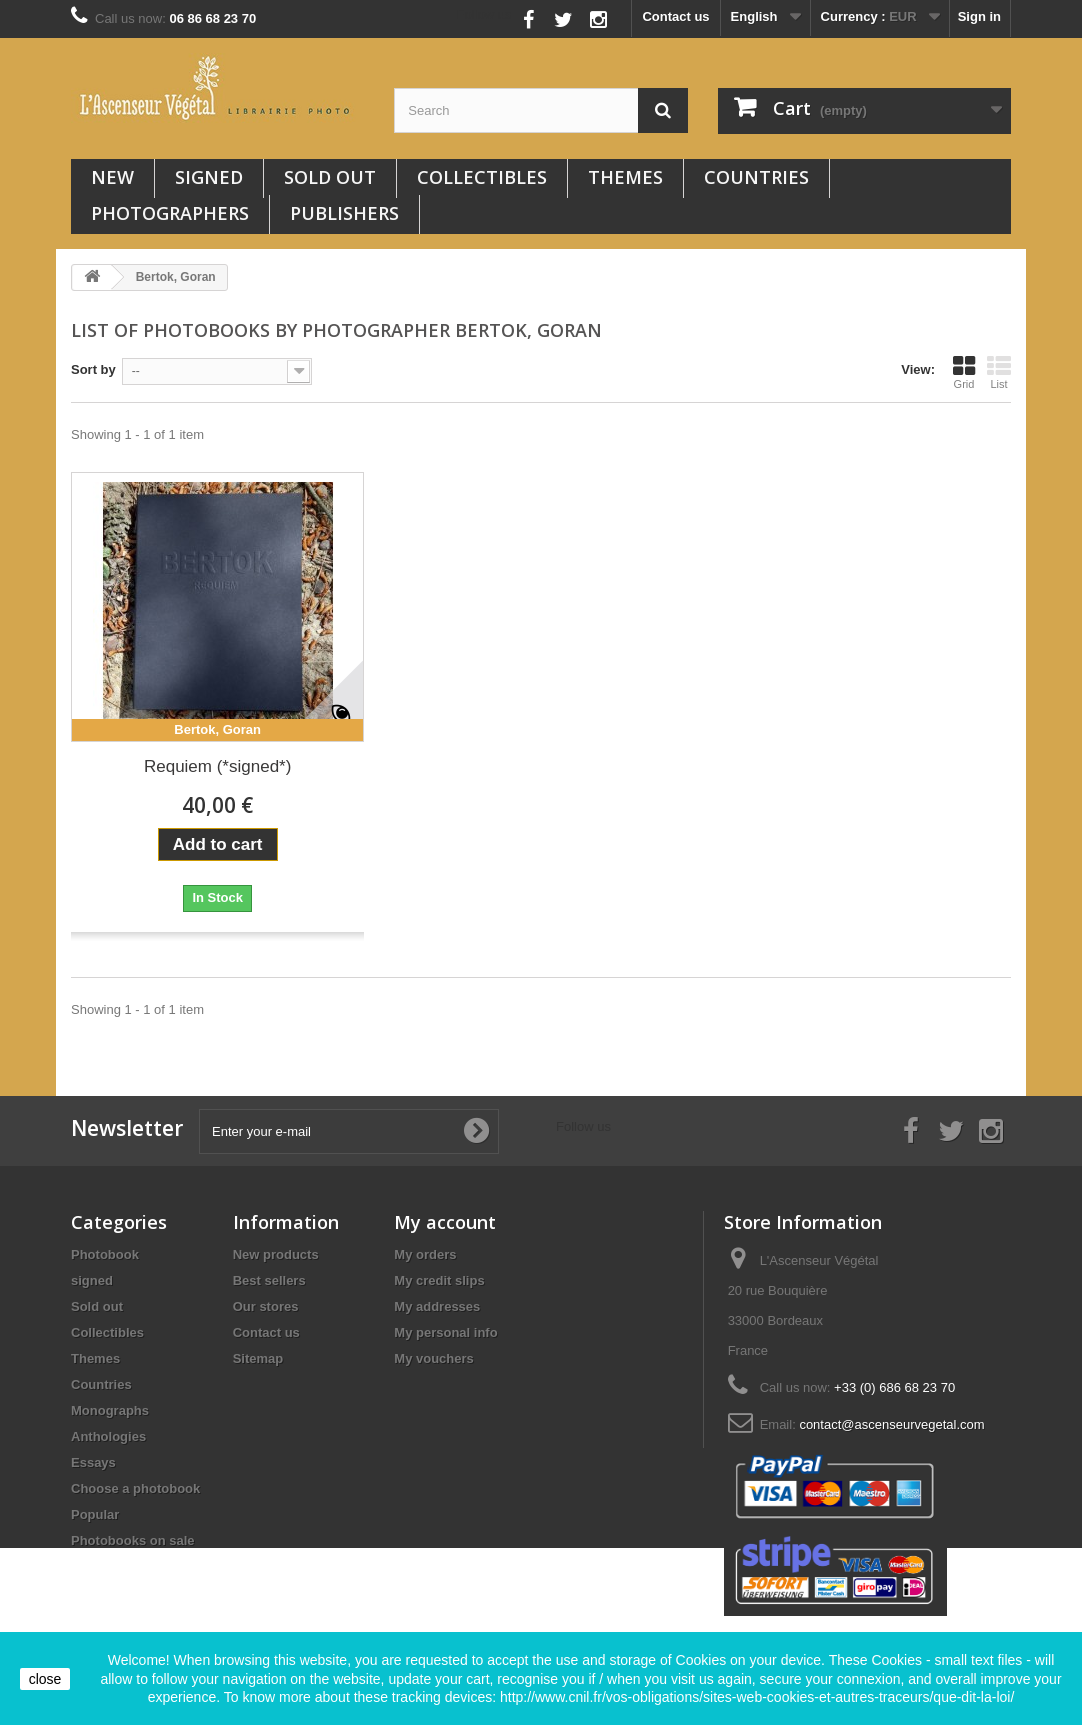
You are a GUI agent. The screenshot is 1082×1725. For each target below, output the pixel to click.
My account (445, 1222)
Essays (93, 1462)
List (999, 372)
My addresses (437, 1306)
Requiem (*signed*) (217, 766)
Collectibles (482, 177)
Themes (625, 177)
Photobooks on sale (133, 1540)
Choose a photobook (135, 1488)
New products (276, 1254)
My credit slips (439, 1280)
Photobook (105, 1254)
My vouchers (433, 1358)
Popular (95, 1514)
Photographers (170, 213)
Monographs (110, 1410)
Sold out (330, 177)
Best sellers (269, 1280)
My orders (425, 1254)
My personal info (445, 1332)
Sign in (979, 16)
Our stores (266, 1306)
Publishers (344, 213)
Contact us (675, 16)
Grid (964, 372)
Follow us (484, 14)
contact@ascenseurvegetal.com (891, 1424)
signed (209, 177)
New (112, 177)
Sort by (93, 369)
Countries (756, 177)
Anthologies (108, 1436)
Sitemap (258, 1358)
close (45, 1679)
